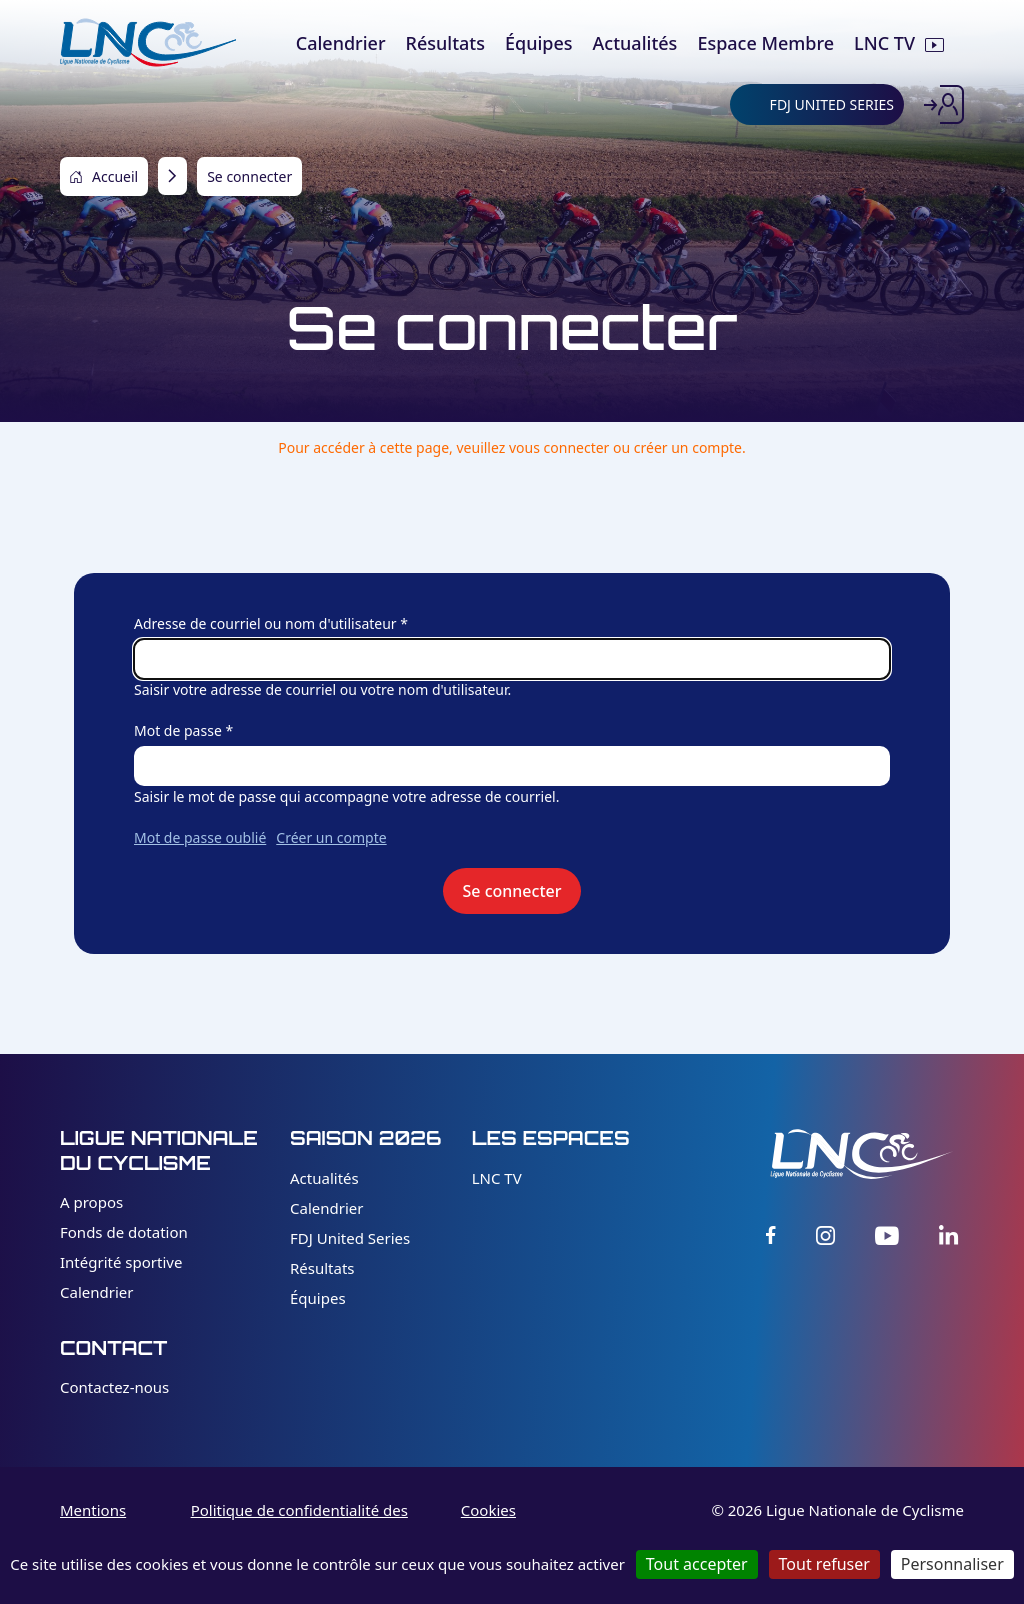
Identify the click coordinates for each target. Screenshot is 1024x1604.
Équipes (318, 1298)
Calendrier (96, 1292)
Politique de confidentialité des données (299, 1521)
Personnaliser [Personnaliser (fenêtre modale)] (952, 1564)
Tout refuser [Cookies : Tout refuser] (824, 1564)
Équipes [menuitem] (539, 43)
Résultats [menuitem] (445, 43)
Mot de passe (178, 730)
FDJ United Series (350, 1238)
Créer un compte (331, 837)
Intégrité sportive (121, 1262)
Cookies (488, 1510)
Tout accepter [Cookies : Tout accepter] (697, 1564)
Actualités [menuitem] (635, 43)
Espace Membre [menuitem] (765, 43)
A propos (91, 1202)
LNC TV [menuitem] (884, 43)
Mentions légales (93, 1521)
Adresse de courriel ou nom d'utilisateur (265, 623)
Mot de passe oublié (200, 837)
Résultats (322, 1268)
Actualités (324, 1178)
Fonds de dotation (124, 1232)
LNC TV (497, 1178)
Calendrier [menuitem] (341, 43)
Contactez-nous (114, 1387)
